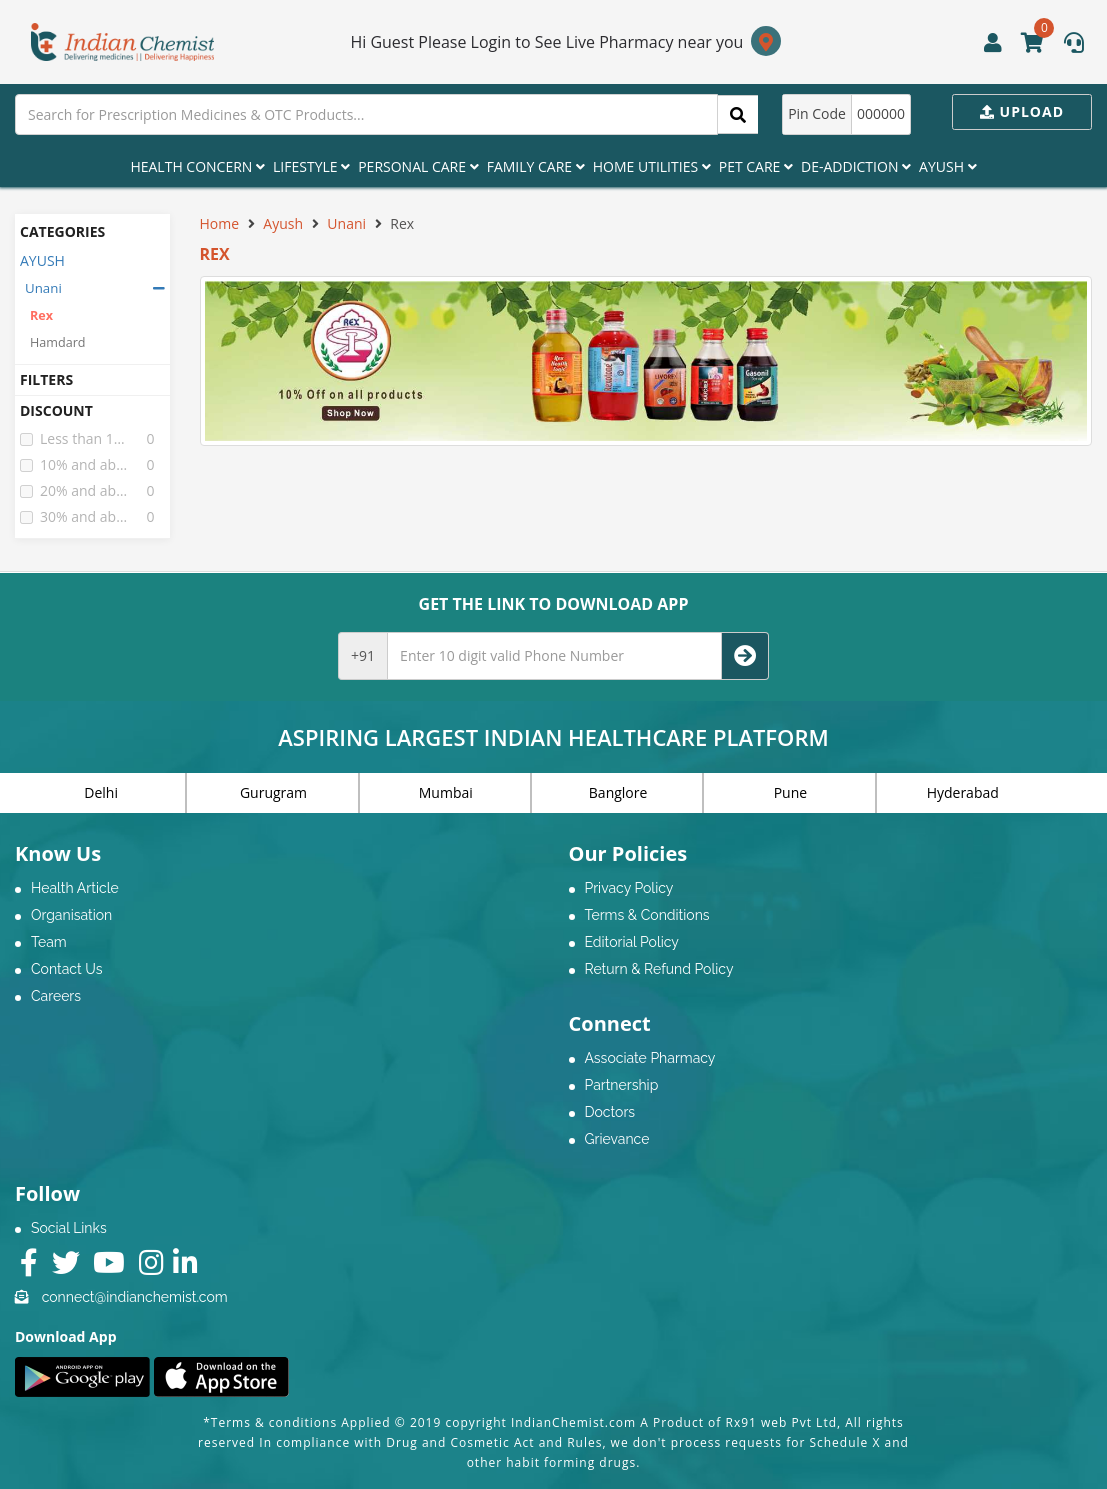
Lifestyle (311, 166)
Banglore (618, 792)
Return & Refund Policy (659, 969)
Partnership (622, 1085)
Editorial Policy (632, 942)
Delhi (101, 792)
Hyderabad (963, 792)
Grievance (617, 1139)
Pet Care (756, 166)
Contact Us (66, 969)
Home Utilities (652, 166)
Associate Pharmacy (650, 1058)
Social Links (69, 1228)
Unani (43, 288)
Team (49, 942)
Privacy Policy (629, 888)
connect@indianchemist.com (135, 1297)
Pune (790, 792)
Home (220, 223)
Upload (1022, 111)
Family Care (536, 166)
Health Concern (197, 166)
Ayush (948, 166)
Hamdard (58, 342)
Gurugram (273, 792)
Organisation (71, 915)
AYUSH (42, 260)
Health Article (75, 888)
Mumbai (446, 792)
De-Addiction (856, 166)
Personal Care (418, 166)
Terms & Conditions (647, 915)
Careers (56, 996)
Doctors (610, 1112)
